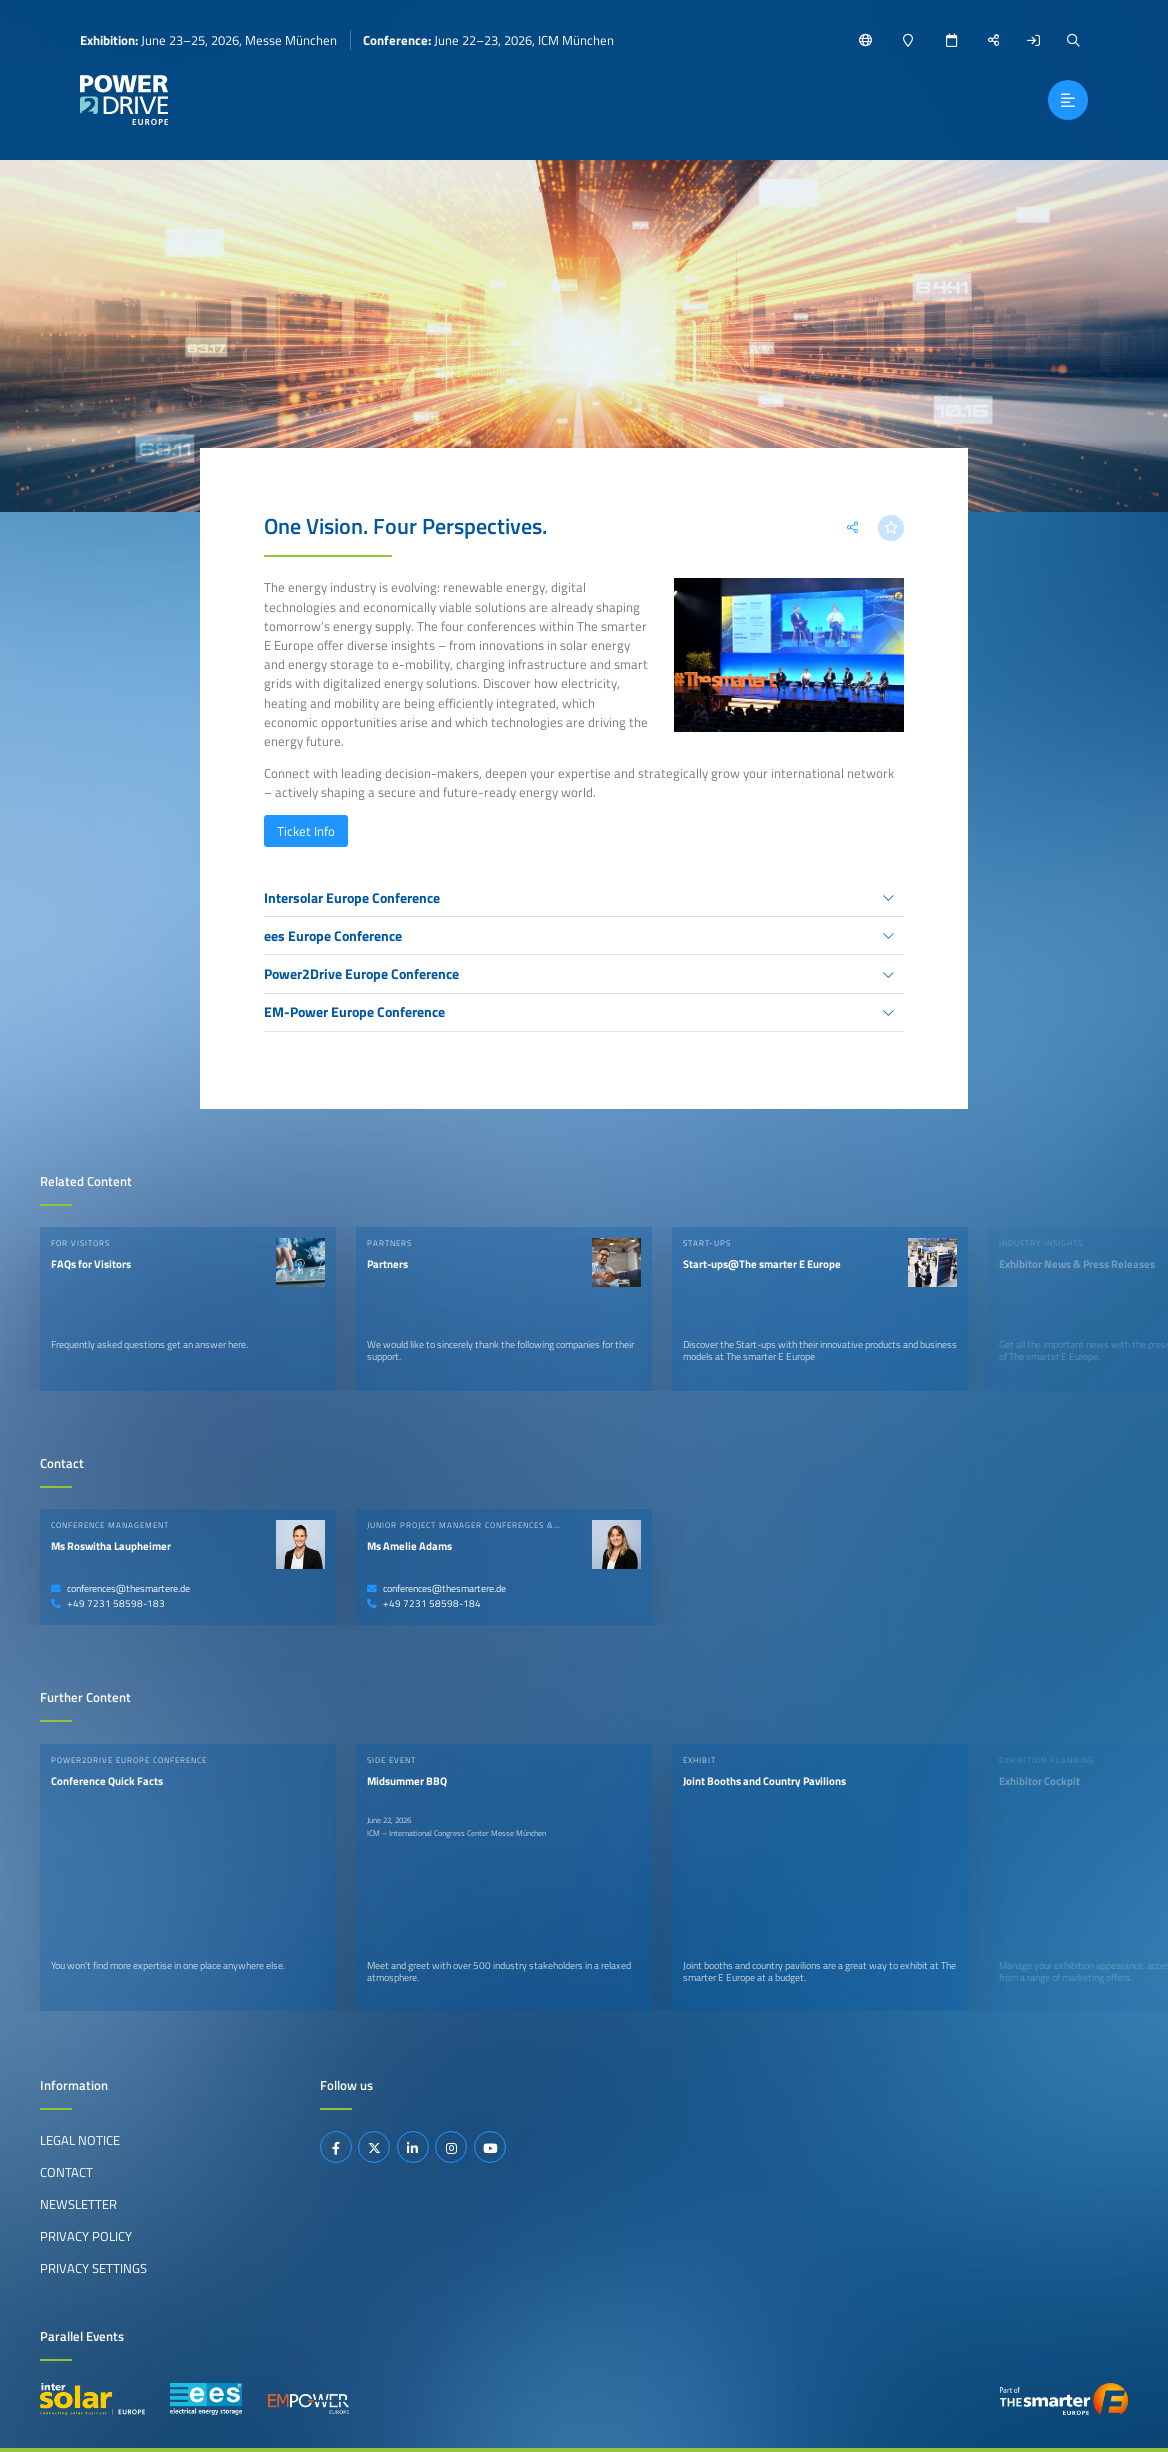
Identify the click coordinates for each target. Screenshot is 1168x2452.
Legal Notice (80, 2140)
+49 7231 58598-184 (424, 1603)
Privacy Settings (93, 2268)
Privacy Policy (86, 2236)
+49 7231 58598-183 (108, 1603)
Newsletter (78, 2204)
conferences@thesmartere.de (120, 1588)
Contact (66, 2172)
